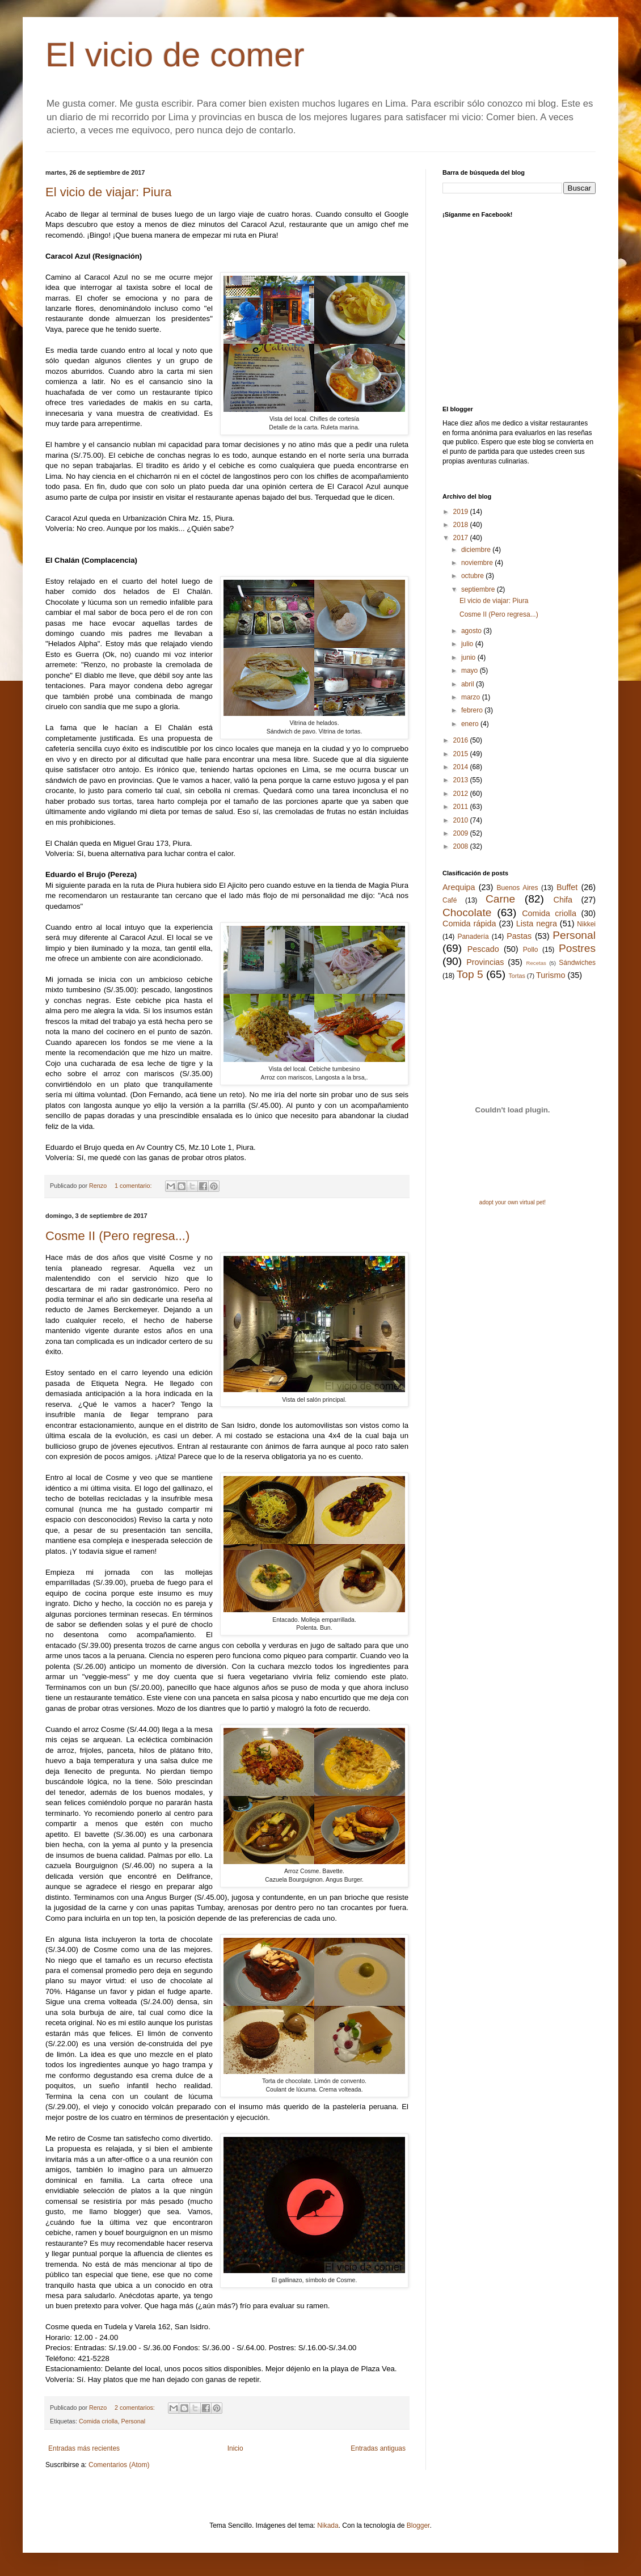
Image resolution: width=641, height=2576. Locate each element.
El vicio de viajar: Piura (108, 192)
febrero (472, 710)
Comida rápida (469, 923)
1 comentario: (134, 1185)
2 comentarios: (136, 2407)
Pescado (483, 949)
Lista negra (536, 923)
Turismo (550, 975)
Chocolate (466, 912)
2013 (461, 780)
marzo (471, 697)
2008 (461, 846)
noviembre (478, 563)
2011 (461, 807)
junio (469, 657)
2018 (461, 525)
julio (468, 644)
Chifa (563, 899)
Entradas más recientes (84, 2448)
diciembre (476, 550)
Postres (577, 948)
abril (468, 684)
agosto (472, 631)
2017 (461, 538)
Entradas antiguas (378, 2448)
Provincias (485, 962)
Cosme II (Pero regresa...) (117, 1236)
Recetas (536, 963)
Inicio (235, 2448)
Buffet (566, 887)
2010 (461, 820)
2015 (461, 754)
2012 (461, 794)
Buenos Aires (517, 888)
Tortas (516, 975)
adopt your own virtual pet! (512, 1202)
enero (470, 724)
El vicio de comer (175, 55)
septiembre (479, 589)
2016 (461, 740)
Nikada (327, 2525)
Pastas (519, 936)
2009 (461, 833)
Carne (500, 899)
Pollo (530, 950)
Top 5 (470, 974)
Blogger (418, 2525)
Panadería (472, 937)
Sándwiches (577, 963)
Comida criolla (98, 2421)
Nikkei (586, 924)
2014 (461, 767)
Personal (133, 2421)
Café (449, 900)
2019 (461, 512)
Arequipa (458, 887)
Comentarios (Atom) (118, 2465)
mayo (470, 670)
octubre (473, 576)
